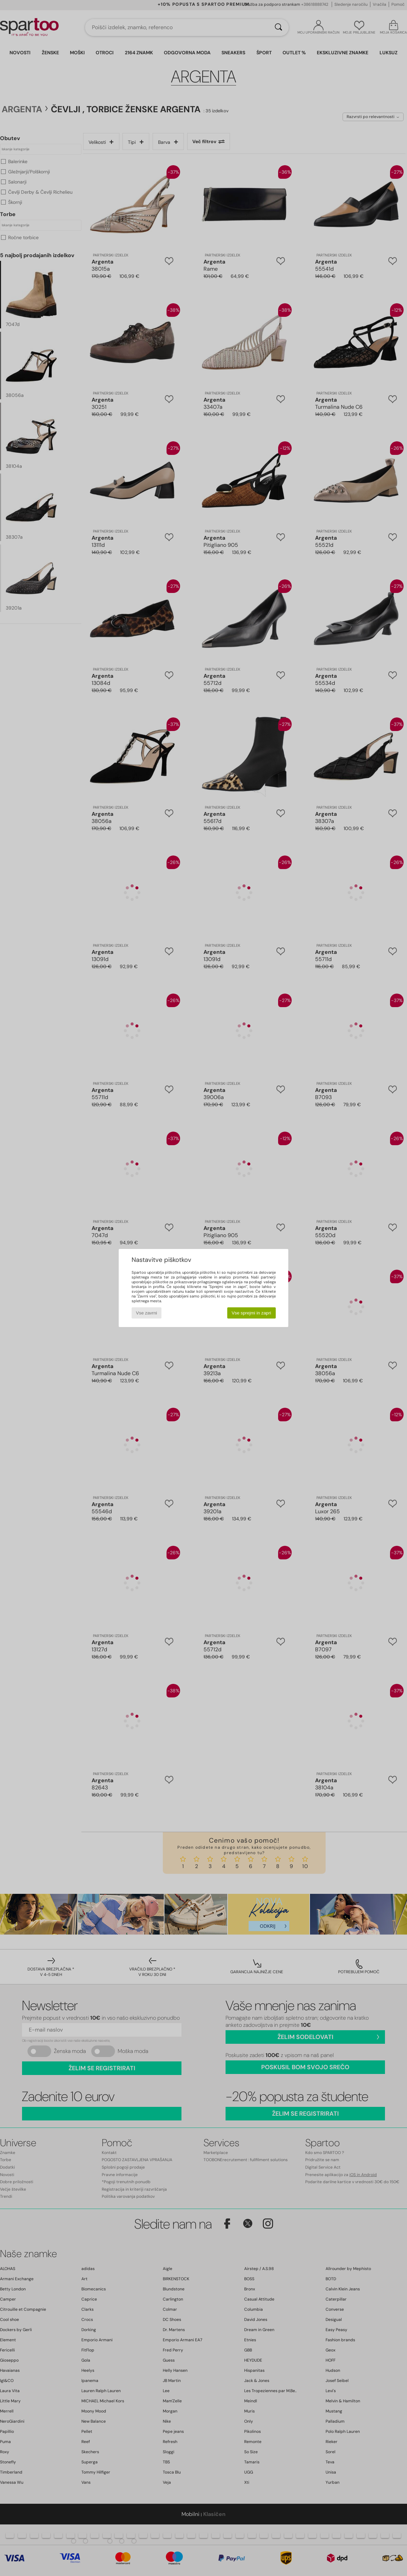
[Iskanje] (278, 27)
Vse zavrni (146, 1312)
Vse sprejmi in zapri (251, 1312)
